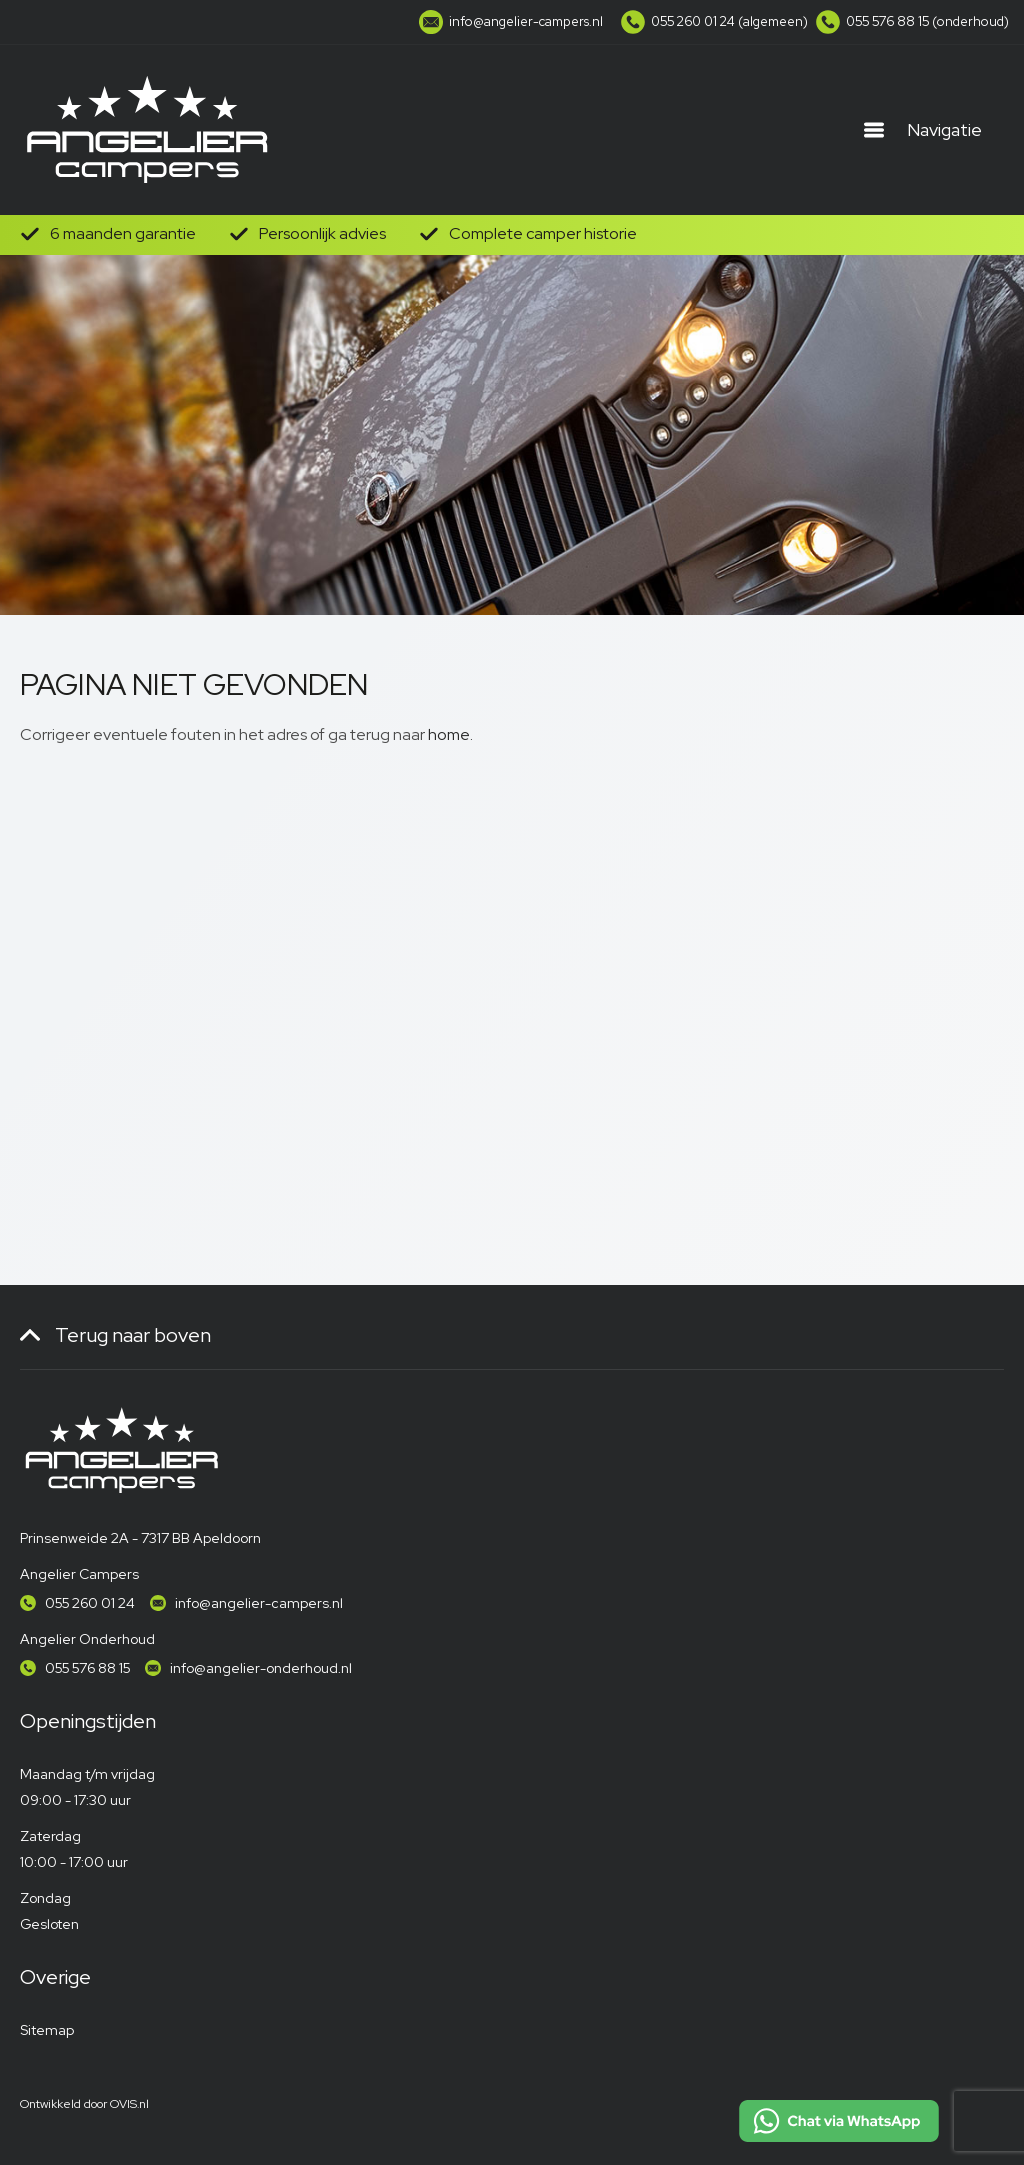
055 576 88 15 (87, 1668)
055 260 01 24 (90, 1603)
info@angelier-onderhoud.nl (261, 1668)
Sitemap (47, 2030)
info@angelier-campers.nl (259, 1603)
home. (450, 734)
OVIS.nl (129, 2104)
